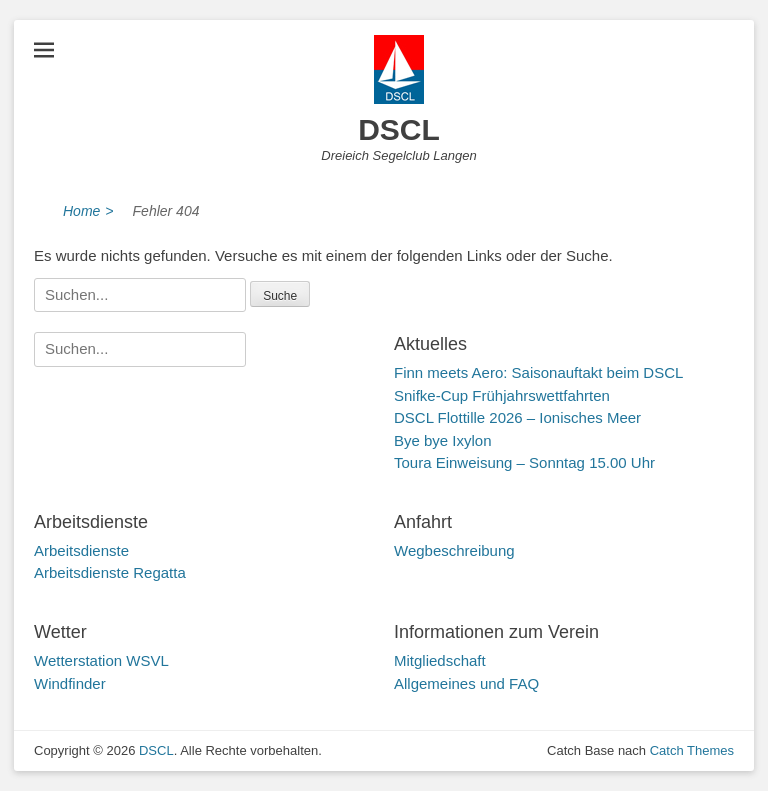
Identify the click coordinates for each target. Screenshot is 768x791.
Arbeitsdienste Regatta (110, 572)
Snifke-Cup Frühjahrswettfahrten (502, 395)
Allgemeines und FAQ (466, 683)
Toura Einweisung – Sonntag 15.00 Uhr (524, 462)
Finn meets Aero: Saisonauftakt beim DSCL (538, 372)
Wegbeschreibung (454, 550)
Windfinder (70, 683)
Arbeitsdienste (81, 550)
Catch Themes (692, 750)
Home (88, 211)
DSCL (399, 129)
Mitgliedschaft (440, 660)
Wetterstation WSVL (101, 660)
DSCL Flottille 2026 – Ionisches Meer (517, 417)
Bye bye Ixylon (443, 440)
